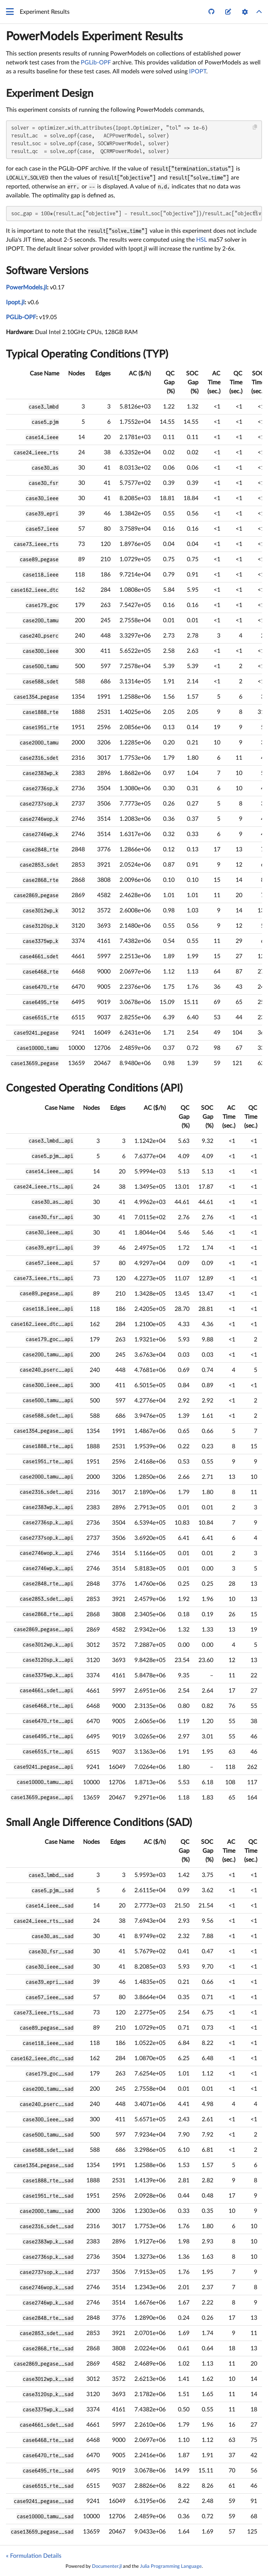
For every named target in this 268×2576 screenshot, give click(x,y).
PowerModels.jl (26, 287)
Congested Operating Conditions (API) (94, 1088)
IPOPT (197, 71)
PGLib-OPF (96, 63)
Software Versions (47, 271)
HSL (201, 240)
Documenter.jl (107, 2566)
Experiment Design (49, 93)
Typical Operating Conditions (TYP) (87, 354)
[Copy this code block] (255, 127)
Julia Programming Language (171, 2566)
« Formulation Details (33, 2556)
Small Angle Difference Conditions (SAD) (99, 1822)
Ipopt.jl (15, 302)
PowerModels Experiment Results (94, 36)
